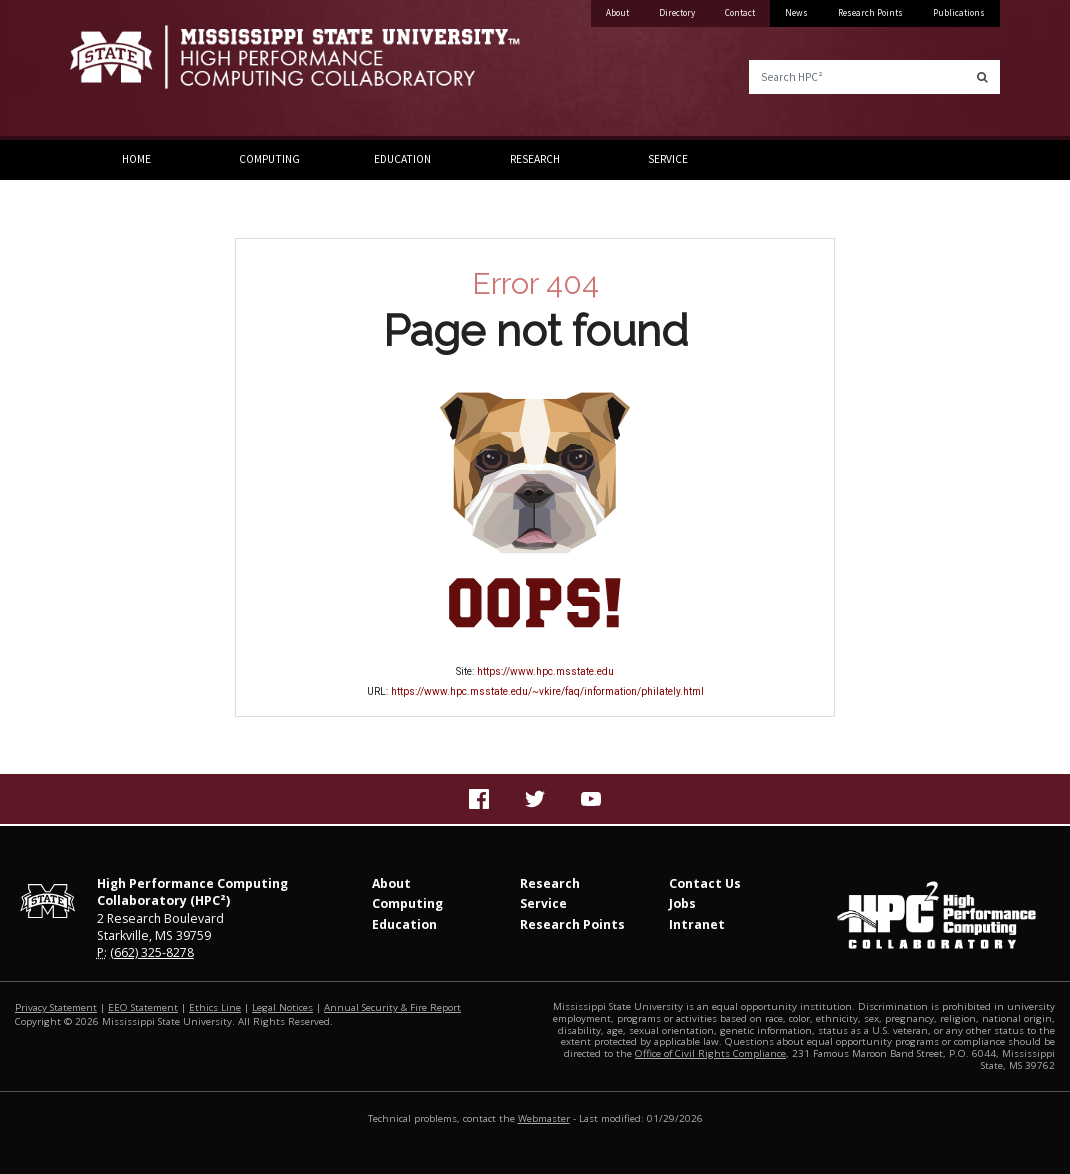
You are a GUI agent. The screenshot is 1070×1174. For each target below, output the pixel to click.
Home (136, 159)
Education (402, 159)
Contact (740, 12)
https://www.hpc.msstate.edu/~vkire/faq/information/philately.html (547, 691)
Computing (269, 159)
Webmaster (544, 1118)
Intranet (697, 924)
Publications (959, 12)
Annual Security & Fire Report (392, 1007)
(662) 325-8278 (152, 952)
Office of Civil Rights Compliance (710, 1053)
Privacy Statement (56, 1007)
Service (668, 159)
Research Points (870, 12)
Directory (677, 12)
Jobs (682, 903)
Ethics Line (215, 1007)
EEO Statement (143, 1007)
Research (535, 159)
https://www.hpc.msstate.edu (545, 671)
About (617, 12)
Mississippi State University (120, 70)
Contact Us (705, 883)
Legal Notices (282, 1007)
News (796, 12)
